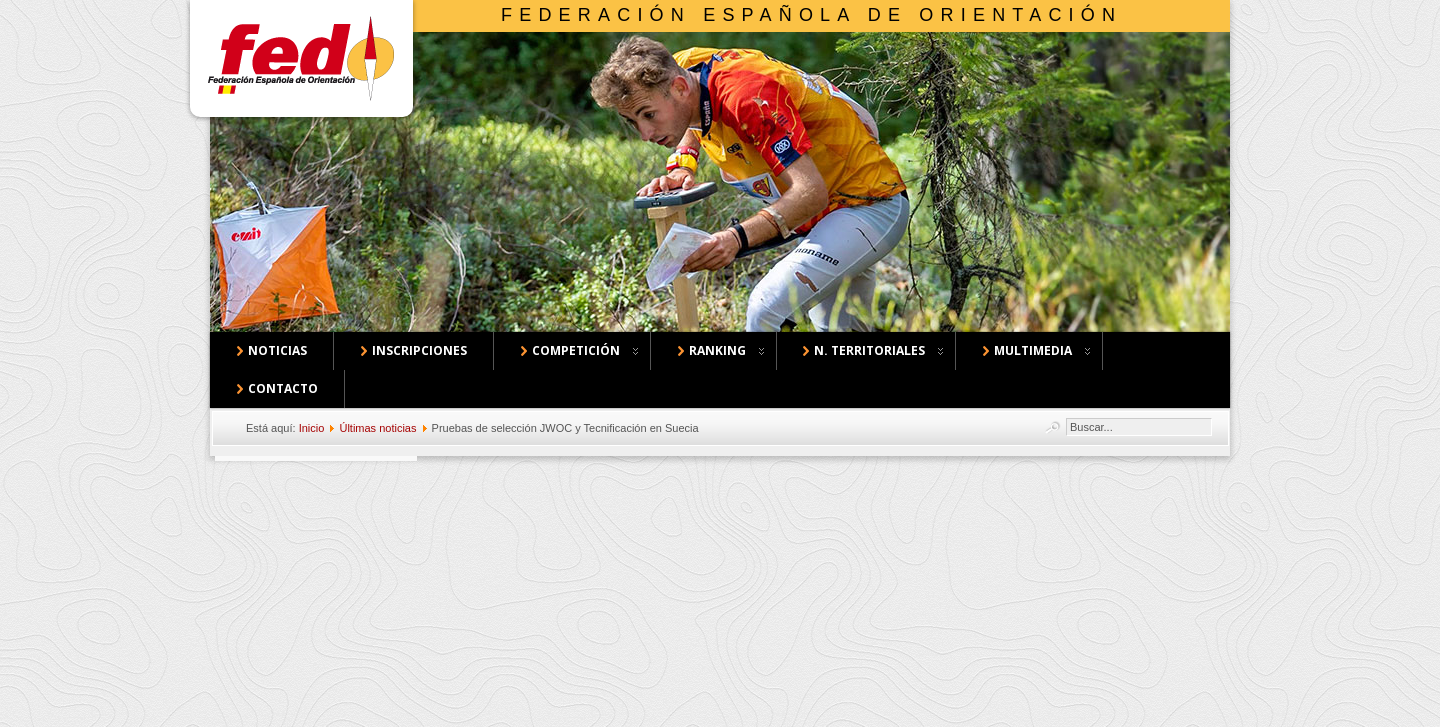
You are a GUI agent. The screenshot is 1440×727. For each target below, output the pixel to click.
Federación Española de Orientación (811, 15)
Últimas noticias (377, 428)
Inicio (312, 428)
